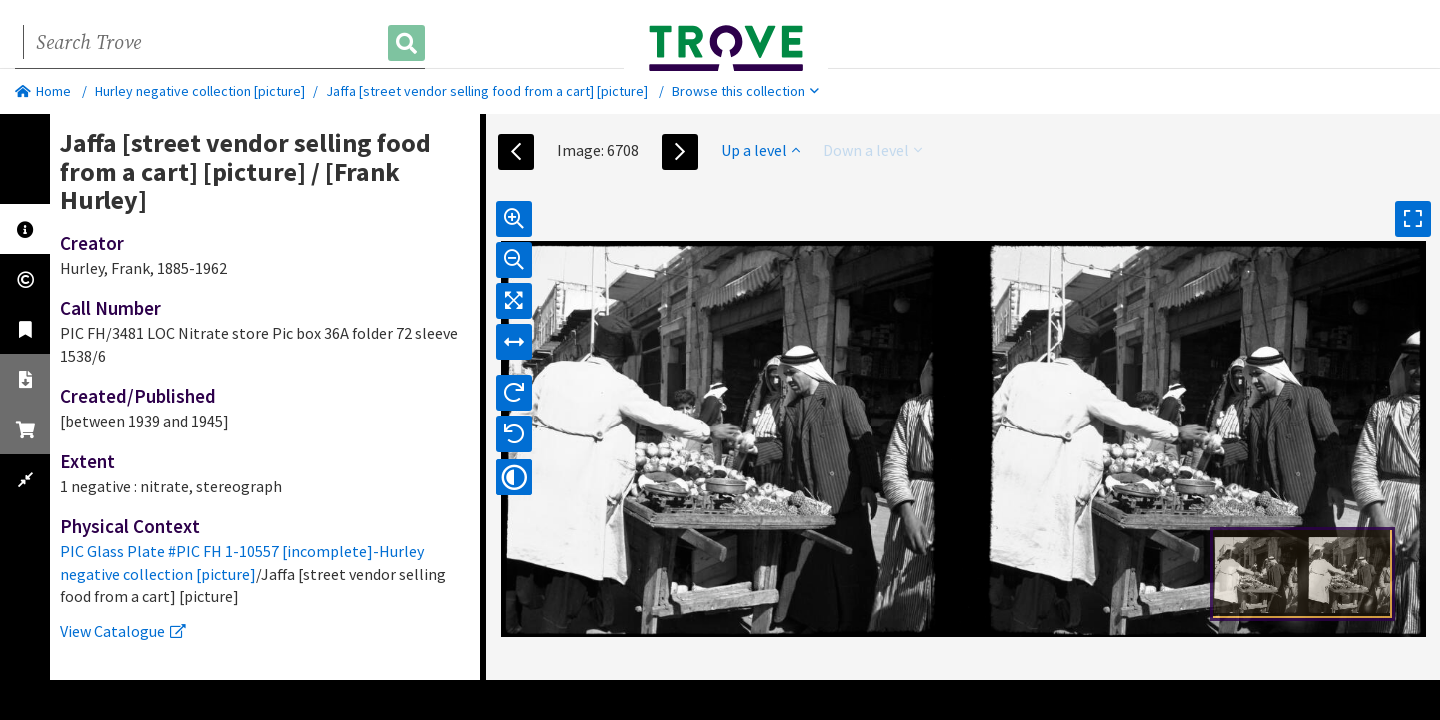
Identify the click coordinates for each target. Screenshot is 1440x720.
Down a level (872, 150)
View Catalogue (123, 631)
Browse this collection (745, 91)
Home (43, 91)
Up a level (760, 150)
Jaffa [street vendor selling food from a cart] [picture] (487, 91)
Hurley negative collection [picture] (200, 91)
